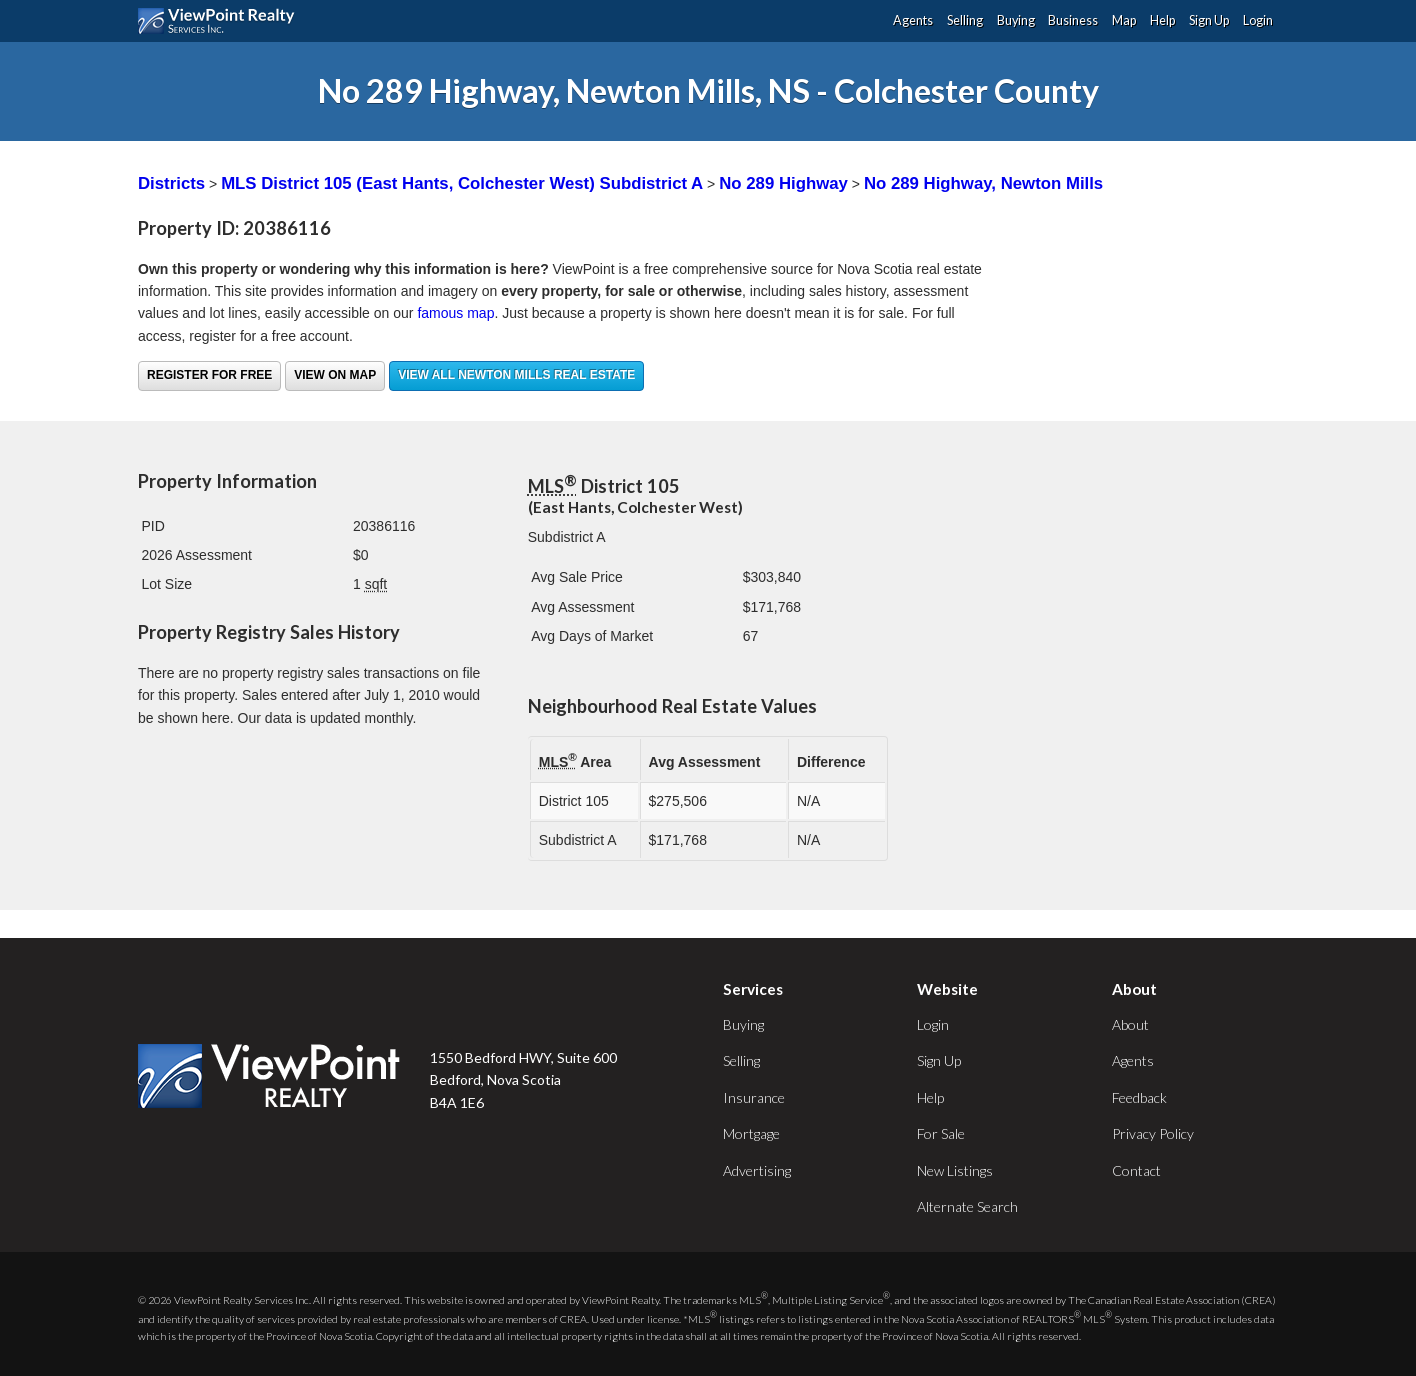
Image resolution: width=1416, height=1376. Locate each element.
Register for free (209, 375)
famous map (455, 313)
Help (1162, 20)
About (1130, 1024)
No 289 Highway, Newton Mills (983, 183)
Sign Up (1209, 20)
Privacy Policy (1153, 1133)
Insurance (754, 1097)
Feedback (1139, 1097)
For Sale (941, 1133)
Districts (171, 183)
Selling (965, 20)
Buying (1016, 20)
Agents (913, 20)
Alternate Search (967, 1206)
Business (1073, 20)
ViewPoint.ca (221, 21)
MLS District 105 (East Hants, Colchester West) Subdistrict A (462, 183)
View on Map (335, 375)
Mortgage (751, 1133)
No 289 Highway (783, 183)
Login (1258, 20)
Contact (1136, 1170)
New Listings (955, 1170)
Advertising (757, 1170)
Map (1124, 20)
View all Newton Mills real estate (516, 375)
